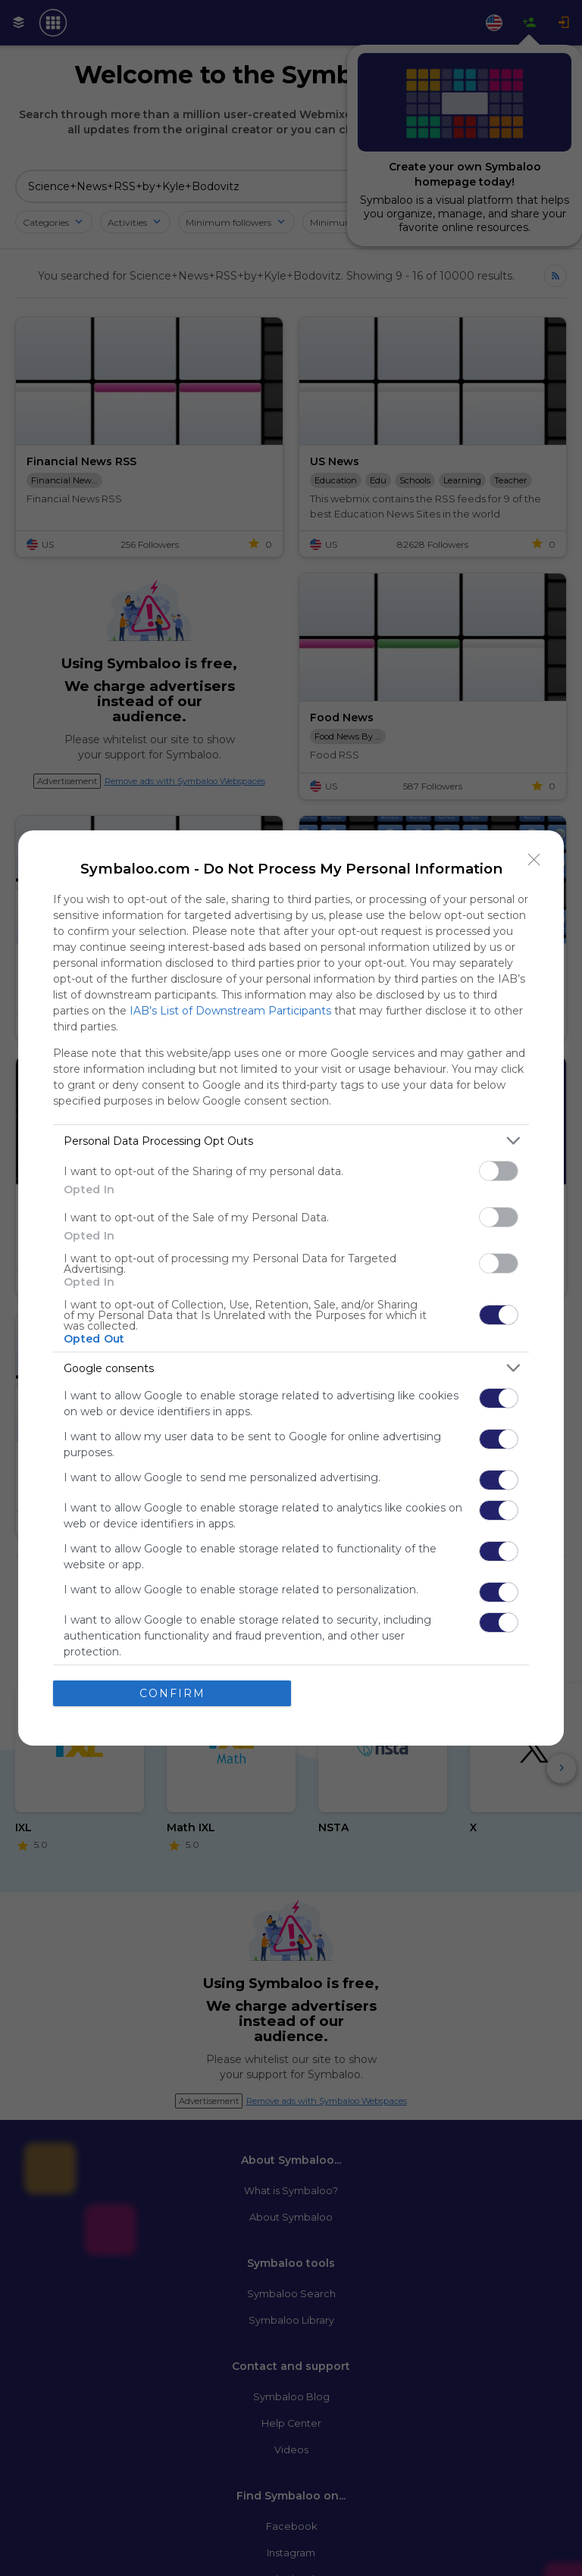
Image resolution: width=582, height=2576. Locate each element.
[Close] (534, 860)
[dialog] (291, 1288)
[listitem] (291, 1140)
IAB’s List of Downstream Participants (230, 1011)
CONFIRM (172, 1693)
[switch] (498, 1171)
